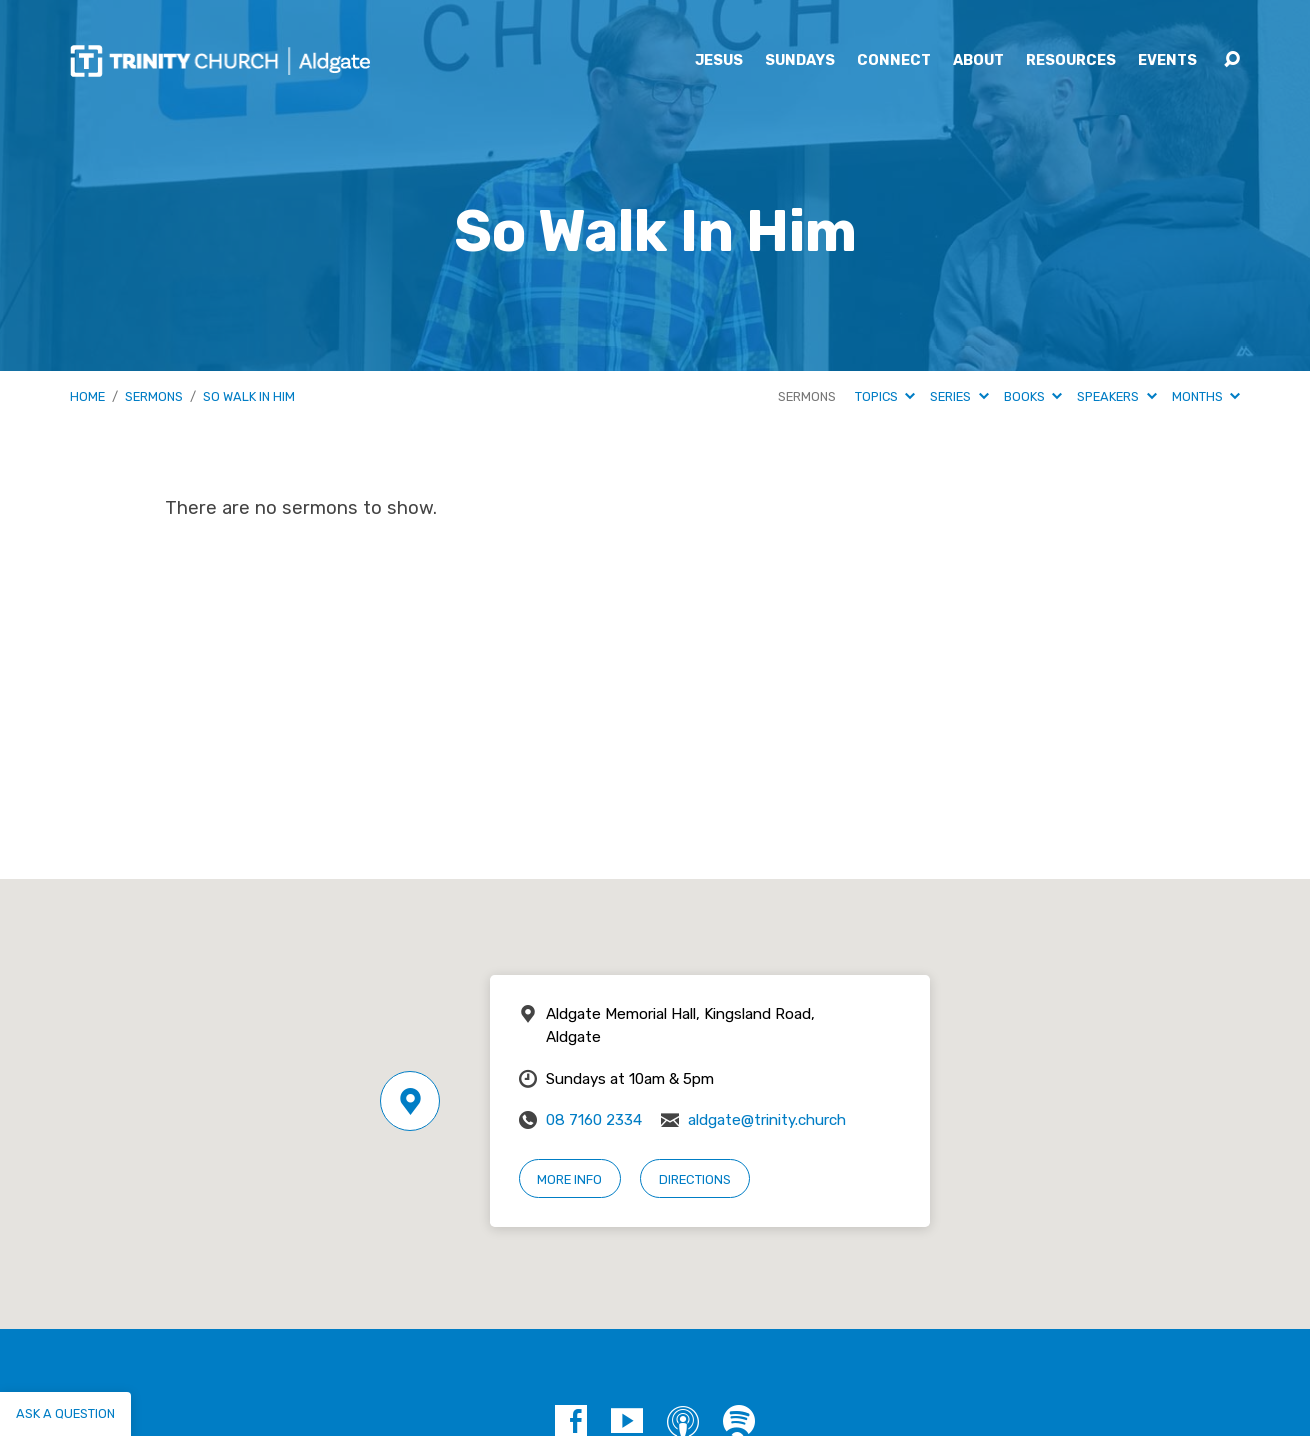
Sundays (800, 61)
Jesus (719, 61)
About (978, 61)
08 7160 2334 (594, 1120)
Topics (885, 396)
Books (1033, 396)
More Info (569, 1179)
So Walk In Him (249, 396)
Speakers (1116, 396)
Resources (1071, 61)
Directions (695, 1179)
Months (1206, 396)
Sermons (154, 396)
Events (1167, 61)
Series (959, 396)
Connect (894, 61)
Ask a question (65, 1413)
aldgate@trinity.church (767, 1120)
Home (87, 396)
